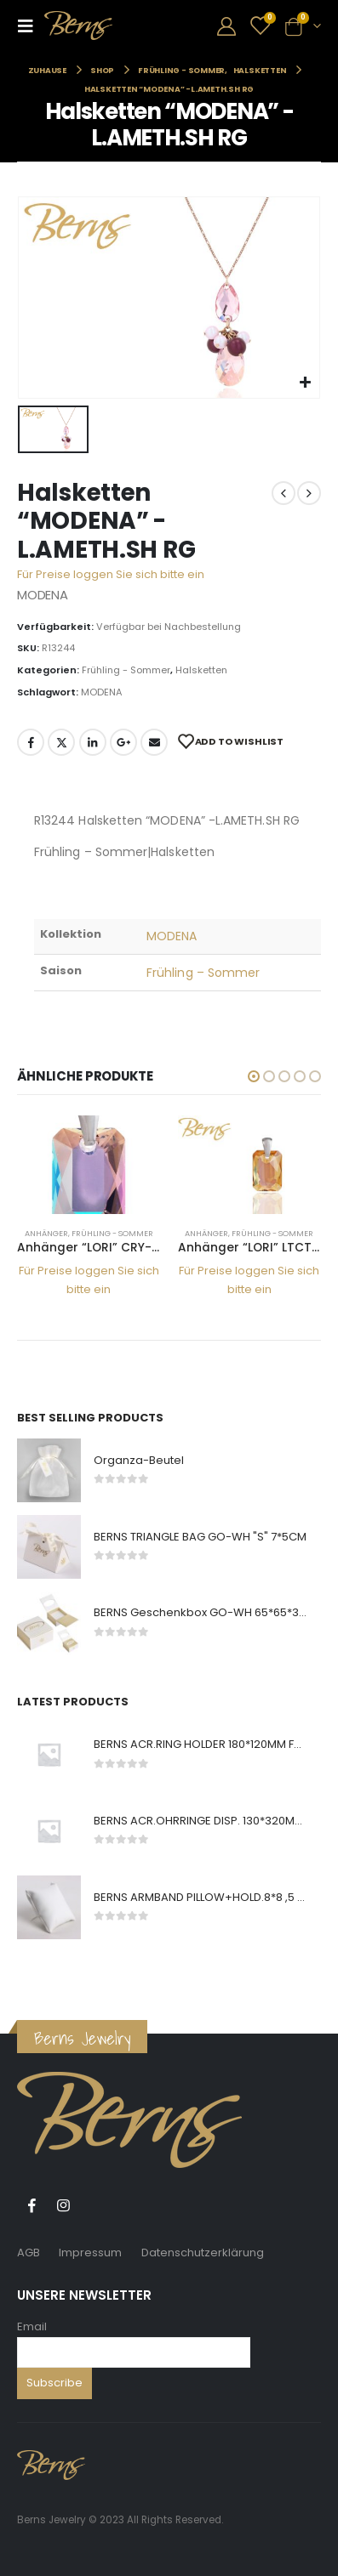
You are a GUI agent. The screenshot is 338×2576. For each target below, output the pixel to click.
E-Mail (154, 742)
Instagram (63, 2205)
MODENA (102, 692)
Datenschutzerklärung (202, 2252)
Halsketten (201, 670)
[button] (253, 1076)
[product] (89, 1164)
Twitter (61, 742)
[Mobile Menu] (30, 25)
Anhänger (46, 1233)
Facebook (30, 742)
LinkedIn (92, 742)
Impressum (90, 2252)
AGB (28, 2252)
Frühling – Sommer (203, 972)
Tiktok (94, 2205)
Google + (123, 742)
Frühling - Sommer (126, 670)
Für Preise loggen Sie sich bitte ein (110, 574)
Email (32, 2326)
